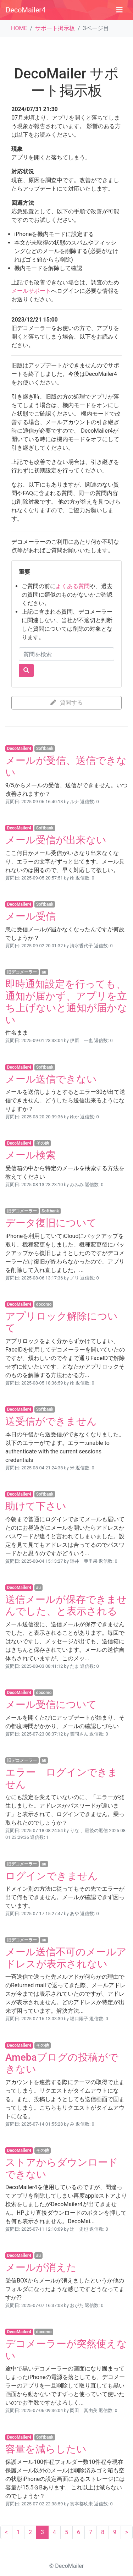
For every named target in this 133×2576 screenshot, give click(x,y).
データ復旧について (51, 1223)
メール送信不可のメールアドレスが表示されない (66, 1958)
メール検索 (30, 1155)
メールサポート (31, 290)
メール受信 (30, 916)
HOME (19, 28)
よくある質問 (73, 586)
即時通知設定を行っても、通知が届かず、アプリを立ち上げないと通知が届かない (66, 1002)
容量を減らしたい (46, 2449)
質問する (66, 702)
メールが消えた (41, 2267)
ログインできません (51, 1876)
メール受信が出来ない (55, 840)
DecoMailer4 (25, 10)
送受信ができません (51, 1421)
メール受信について (51, 1704)
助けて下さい (35, 1506)
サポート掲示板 (55, 28)
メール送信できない (51, 1079)
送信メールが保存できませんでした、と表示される (66, 1605)
